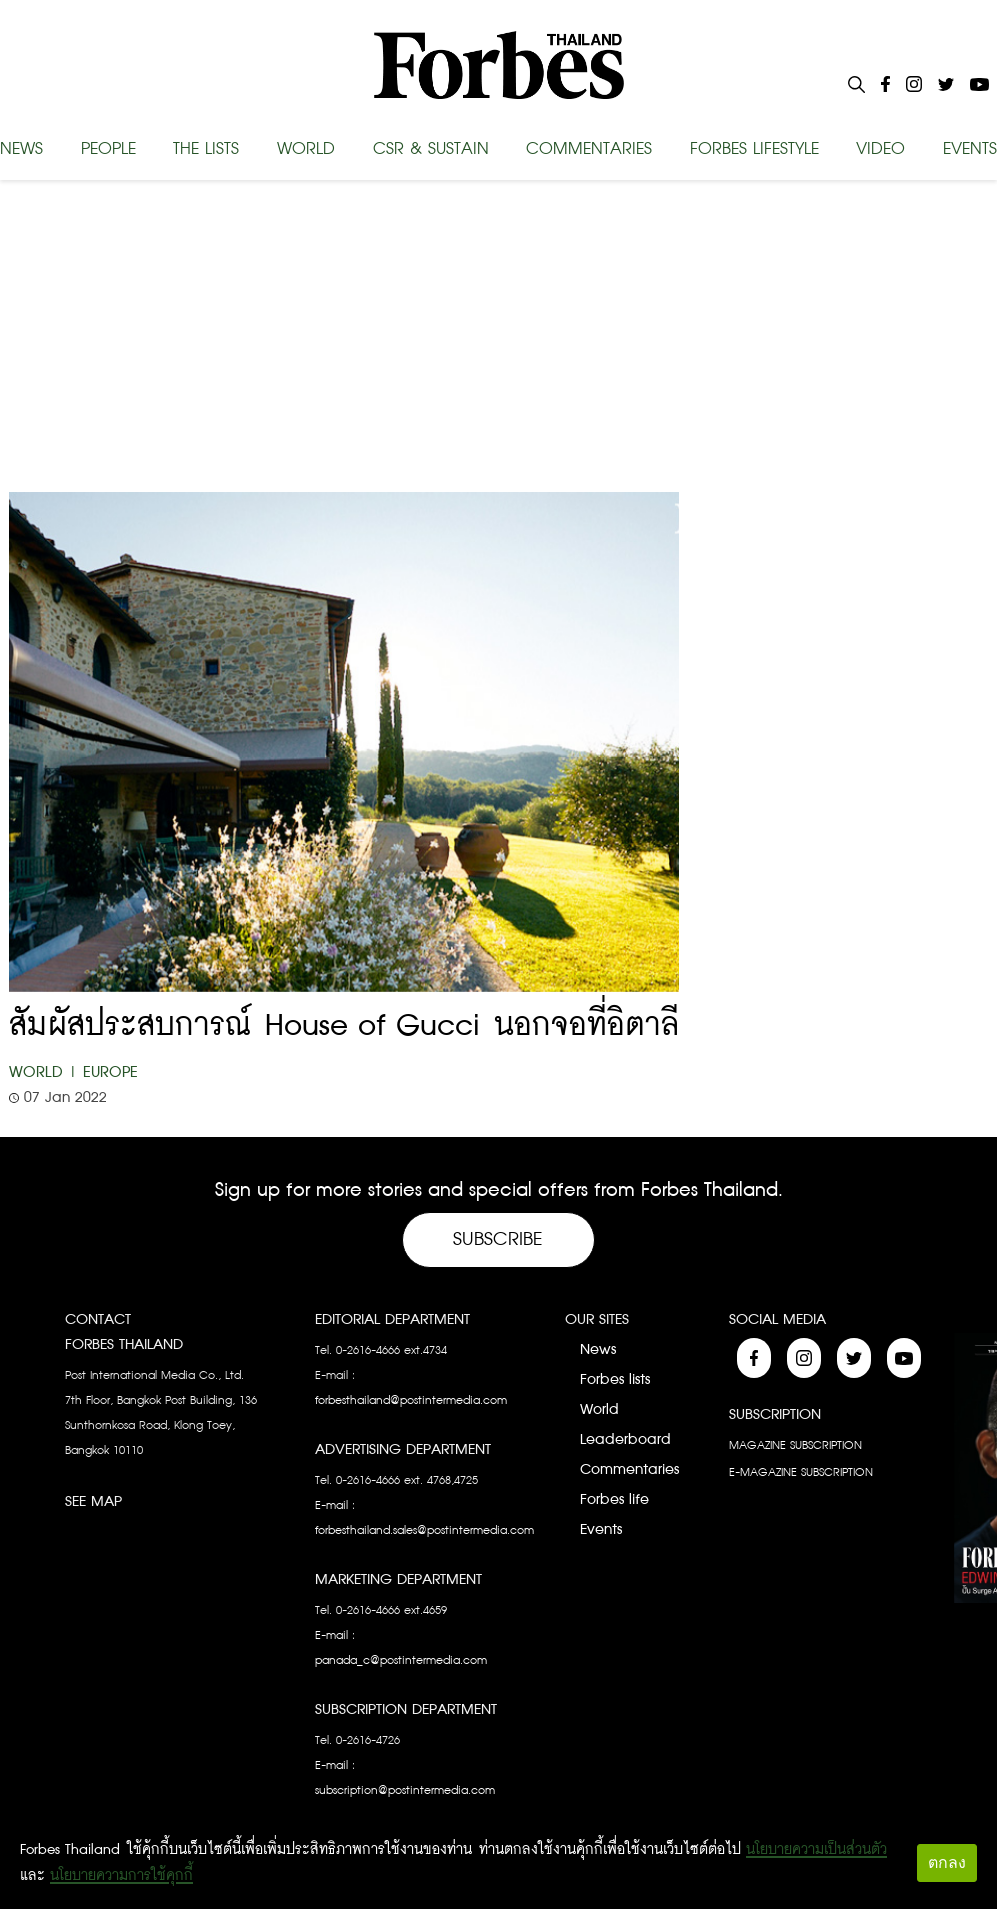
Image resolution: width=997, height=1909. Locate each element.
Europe (110, 1072)
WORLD (306, 149)
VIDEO (880, 149)
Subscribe (498, 1239)
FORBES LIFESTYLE (754, 149)
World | (43, 1072)
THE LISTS (206, 149)
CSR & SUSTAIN (431, 149)
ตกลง (947, 1862)
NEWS (21, 149)
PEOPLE (108, 149)
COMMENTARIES (589, 149)
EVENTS (970, 149)
